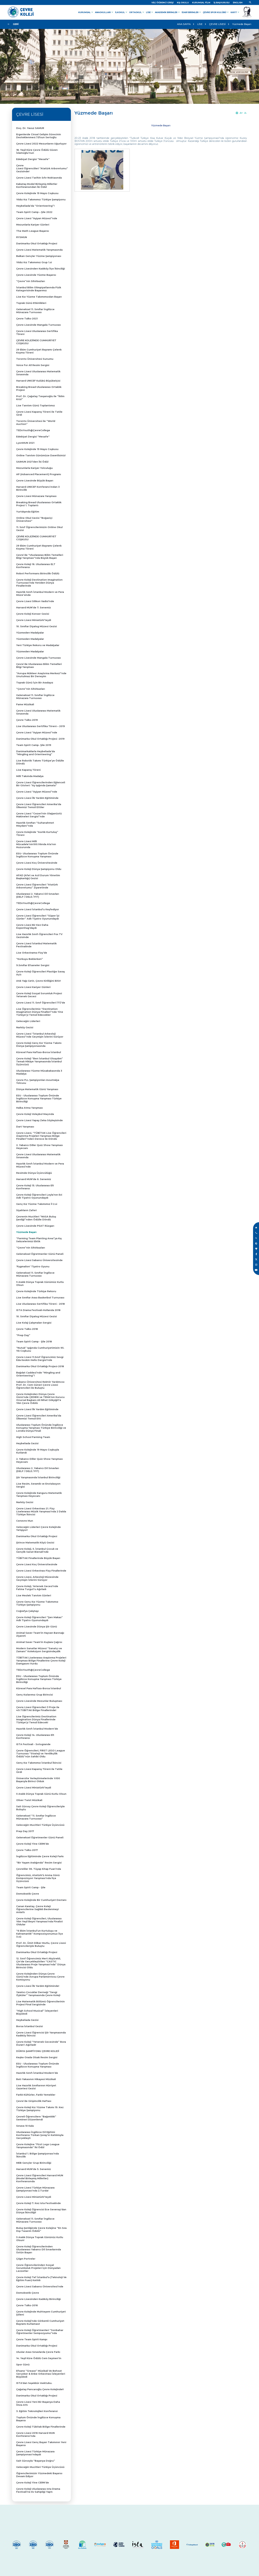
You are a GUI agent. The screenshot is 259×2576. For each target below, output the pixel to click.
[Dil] (237, 2)
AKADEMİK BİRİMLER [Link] (167, 12)
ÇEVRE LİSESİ (217, 24)
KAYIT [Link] (235, 12)
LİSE (200, 24)
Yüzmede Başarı (241, 24)
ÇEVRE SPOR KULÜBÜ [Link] (216, 12)
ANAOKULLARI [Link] (104, 12)
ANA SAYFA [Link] (184, 24)
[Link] (162, 2)
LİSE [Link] (150, 12)
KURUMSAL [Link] (86, 12)
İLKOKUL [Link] (121, 12)
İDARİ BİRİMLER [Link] (192, 12)
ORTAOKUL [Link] (137, 12)
